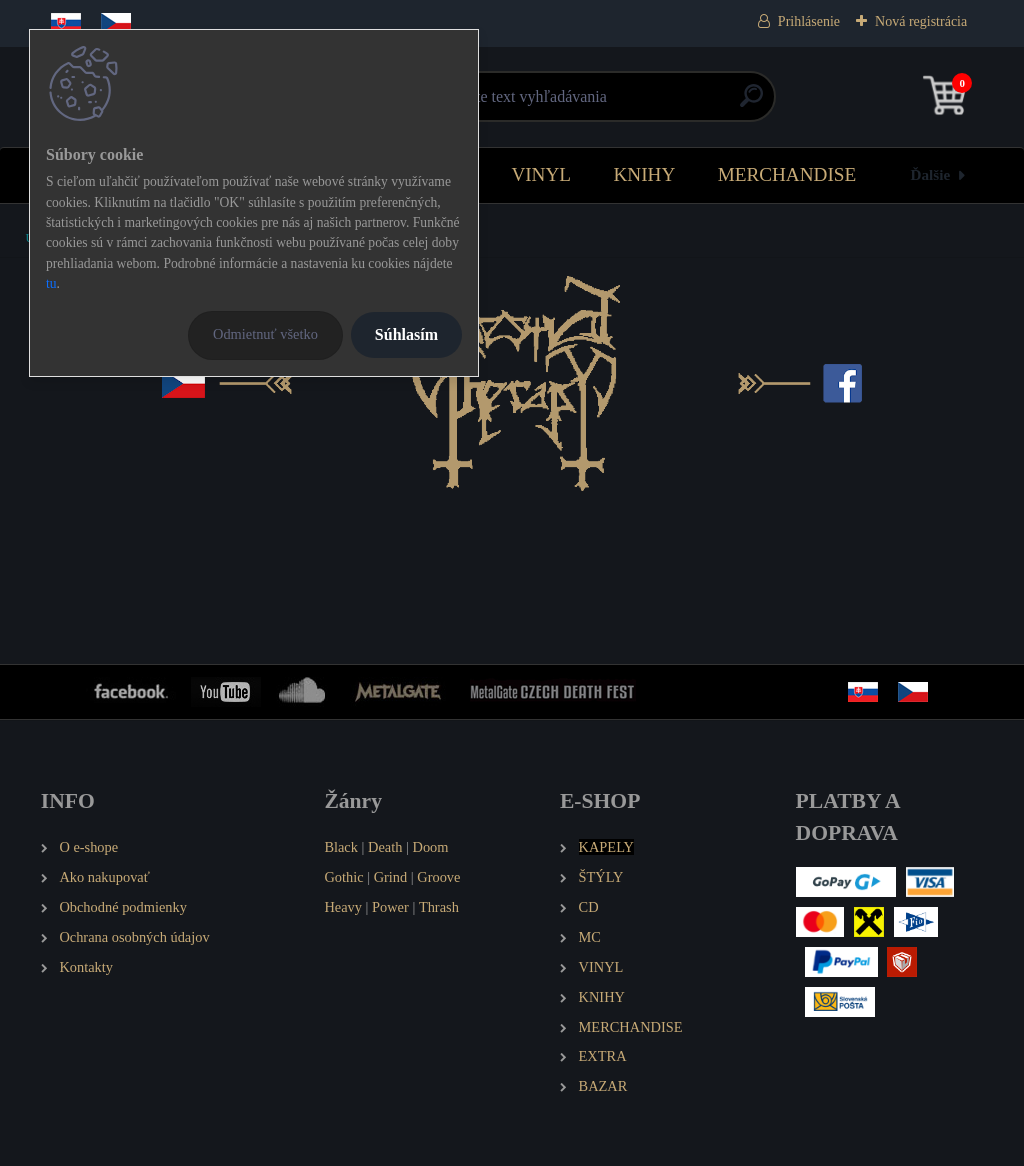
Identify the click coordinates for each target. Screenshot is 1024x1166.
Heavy (343, 907)
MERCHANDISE (787, 174)
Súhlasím (406, 334)
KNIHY (644, 174)
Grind (391, 877)
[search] (751, 103)
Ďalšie (931, 174)
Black (341, 847)
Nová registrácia (921, 21)
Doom (430, 847)
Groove (438, 877)
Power (390, 907)
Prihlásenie (809, 21)
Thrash (439, 907)
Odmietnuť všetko (265, 334)
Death (385, 847)
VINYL (541, 174)
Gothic (343, 877)
